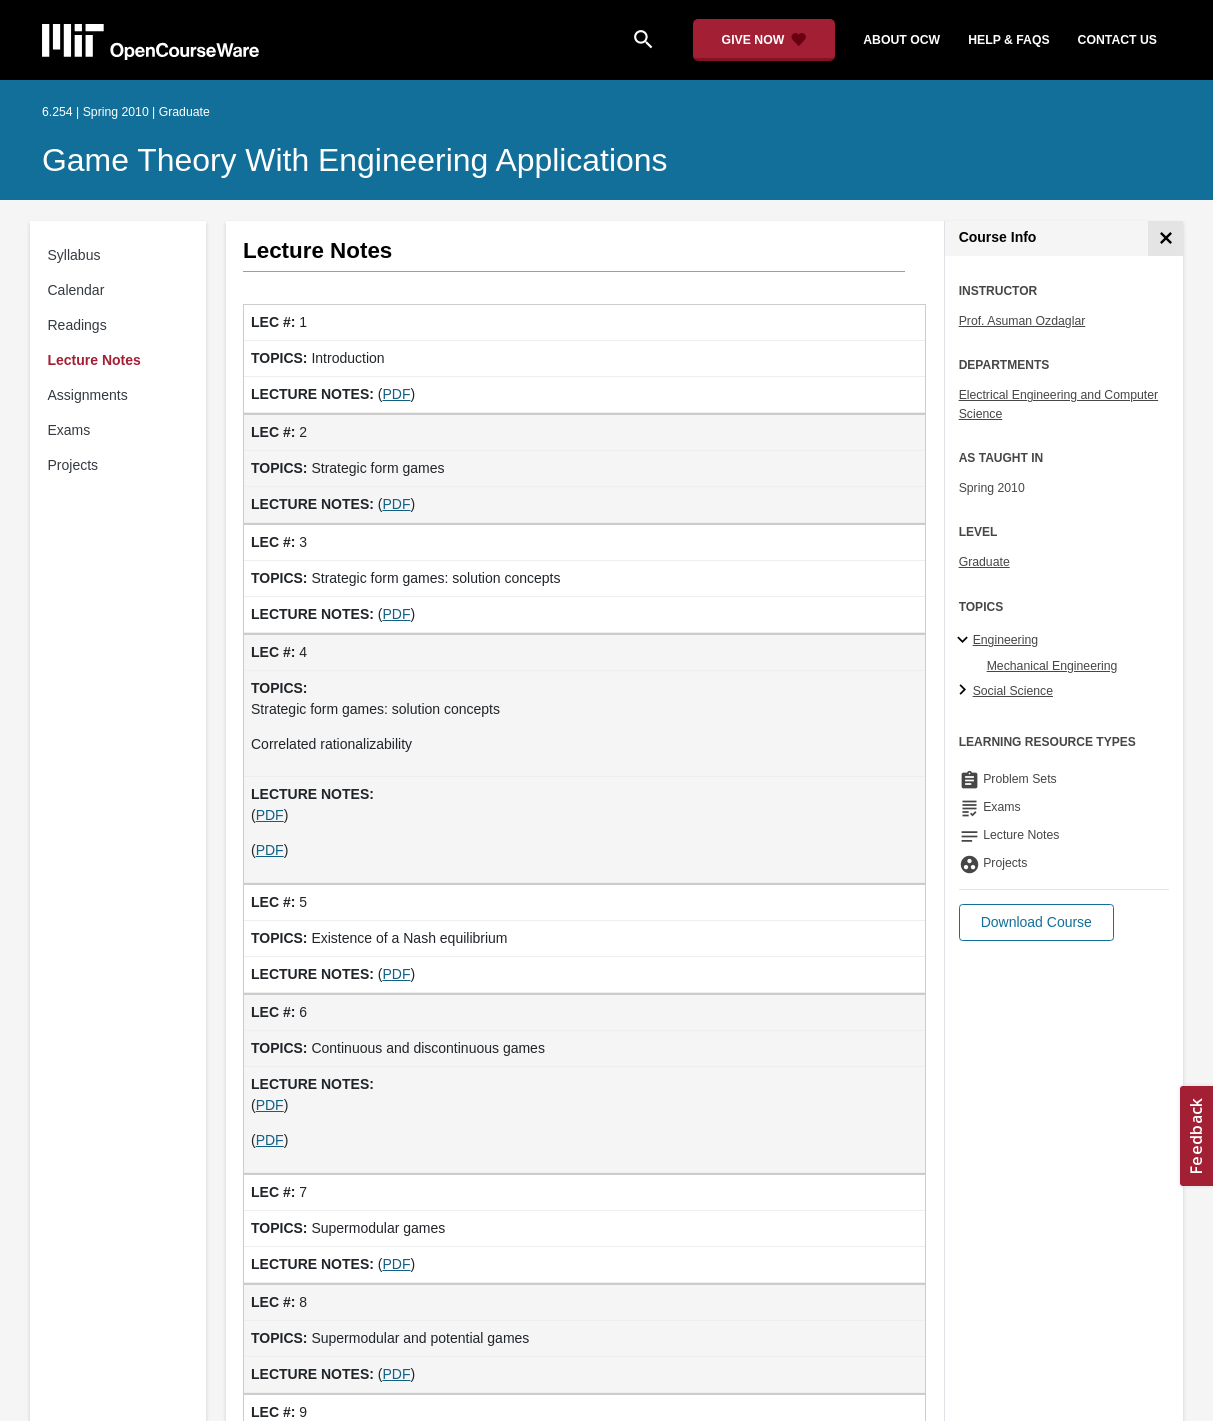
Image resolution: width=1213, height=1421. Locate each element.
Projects (73, 465)
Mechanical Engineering (1052, 666)
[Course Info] (1165, 238)
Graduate (984, 562)
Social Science (1013, 691)
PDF (396, 394)
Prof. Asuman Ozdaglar (1022, 321)
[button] (1036, 922)
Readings (77, 325)
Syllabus (74, 255)
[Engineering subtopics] (965, 641)
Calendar (76, 290)
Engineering (1005, 640)
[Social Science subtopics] (965, 691)
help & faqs (1008, 40)
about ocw (901, 40)
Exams (69, 430)
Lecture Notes (94, 360)
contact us (1117, 40)
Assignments (88, 395)
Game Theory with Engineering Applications (354, 160)
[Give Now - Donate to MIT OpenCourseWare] (764, 40)
